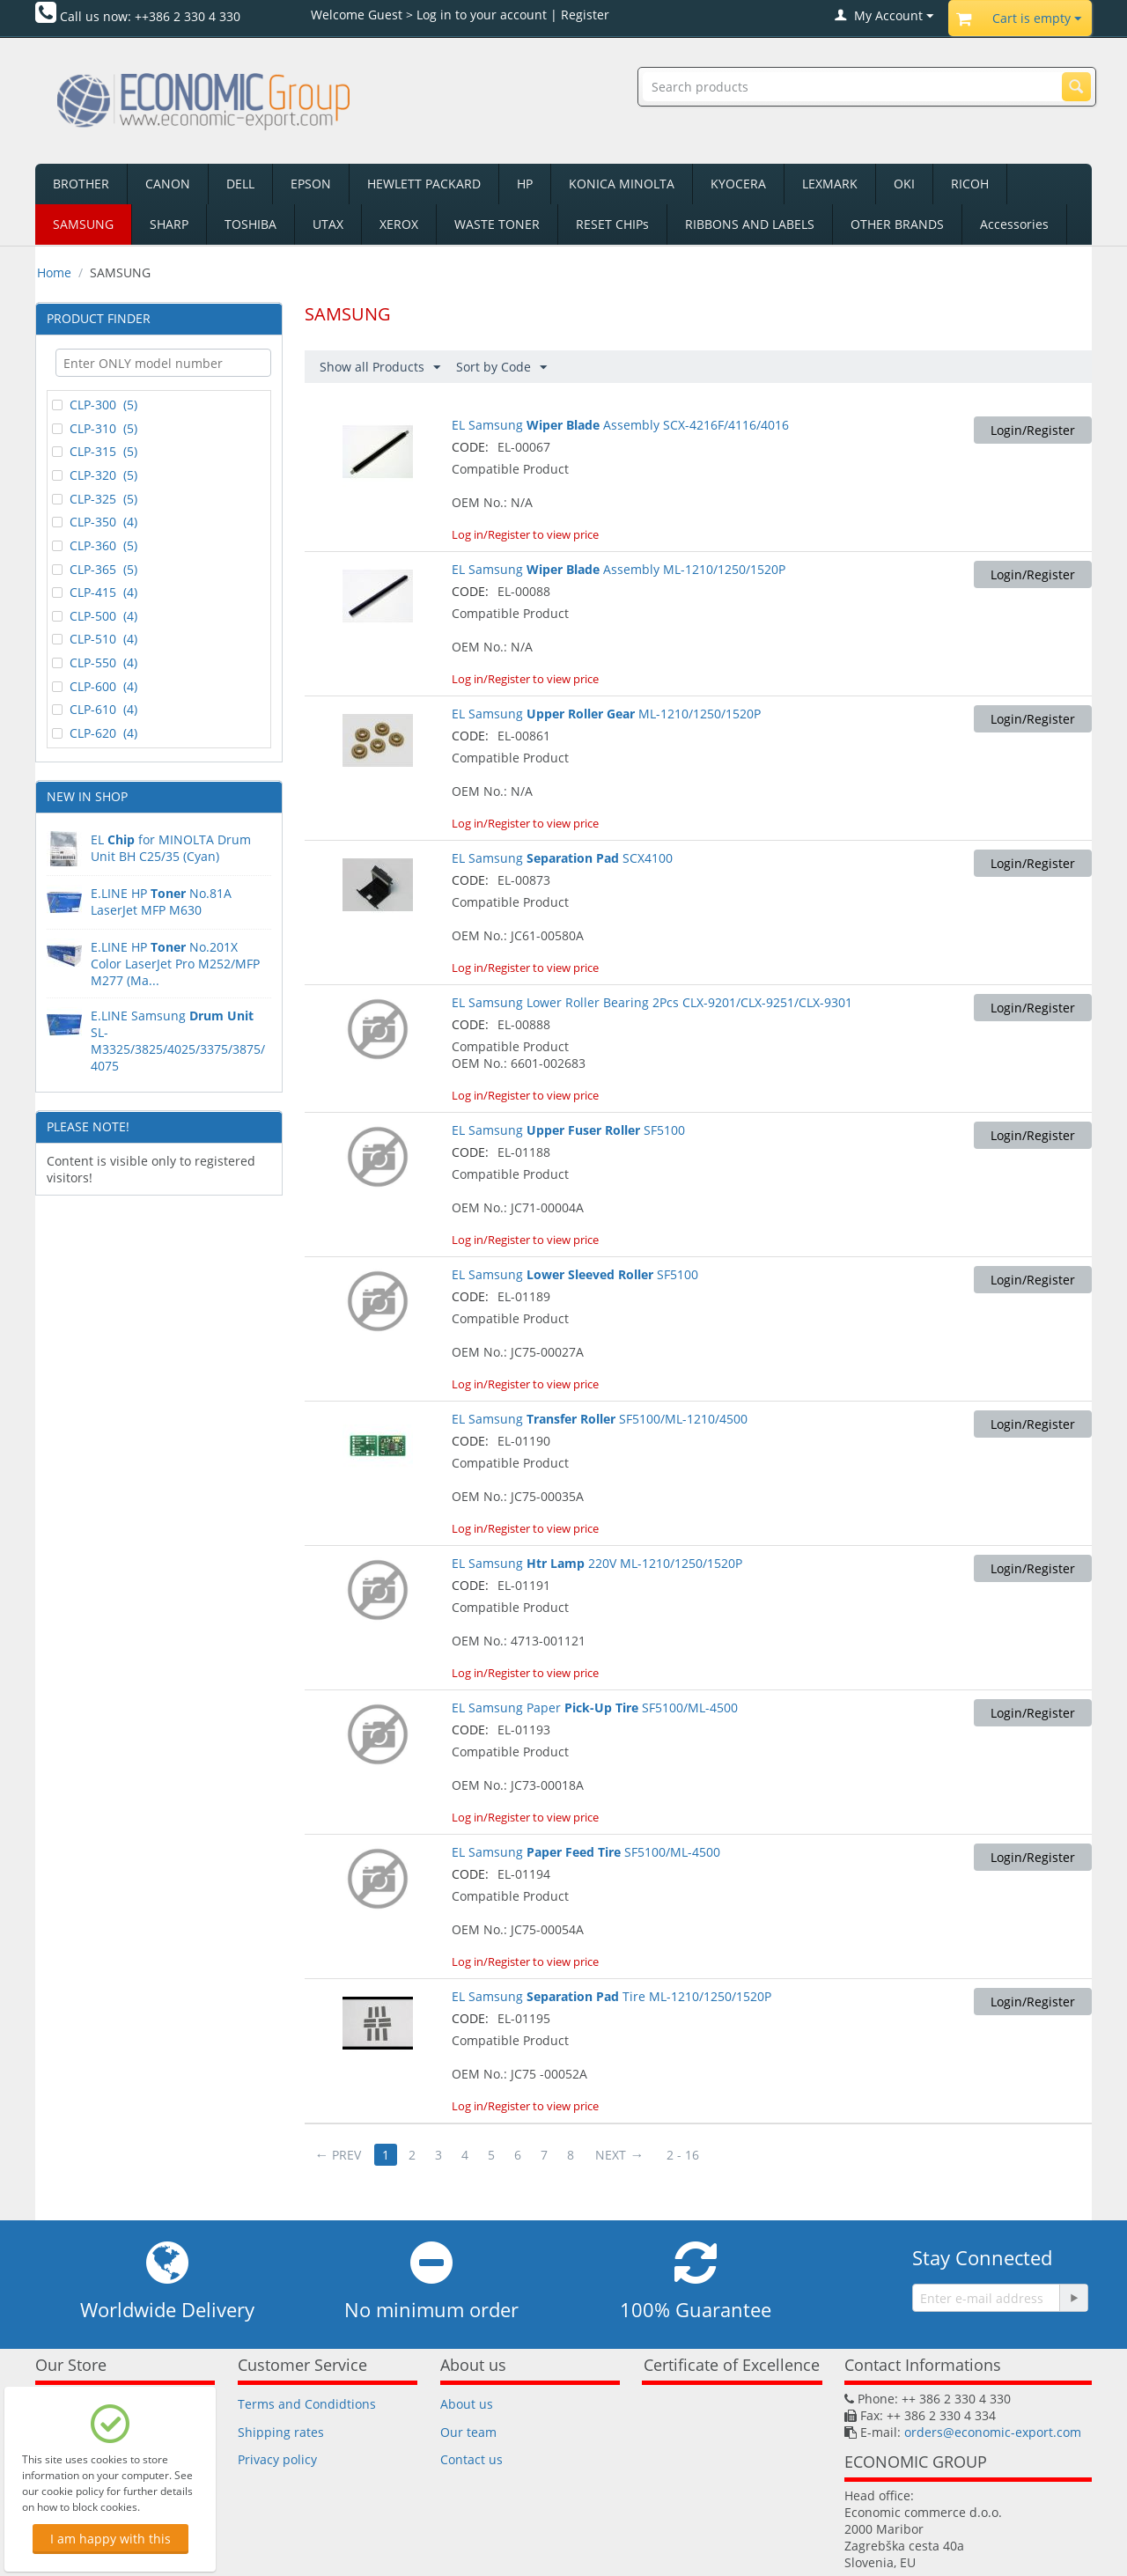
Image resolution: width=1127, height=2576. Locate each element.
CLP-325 (94, 499)
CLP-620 (94, 733)
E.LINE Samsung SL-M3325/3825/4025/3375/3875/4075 (178, 1040)
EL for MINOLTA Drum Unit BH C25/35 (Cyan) (171, 848)
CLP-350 (94, 522)
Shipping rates (281, 2432)
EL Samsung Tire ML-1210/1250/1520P (611, 1996)
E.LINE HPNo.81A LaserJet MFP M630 (161, 901)
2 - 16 (683, 2154)
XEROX (398, 224)
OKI (904, 183)
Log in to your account (481, 14)
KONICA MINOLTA (621, 183)
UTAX (328, 224)
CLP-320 (94, 475)
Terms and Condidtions (307, 2404)
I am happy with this (110, 2538)
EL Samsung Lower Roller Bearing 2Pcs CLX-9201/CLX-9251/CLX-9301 (652, 1002)
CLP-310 (94, 429)
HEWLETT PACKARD (424, 183)
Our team (468, 2432)
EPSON (311, 183)
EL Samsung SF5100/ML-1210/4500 (600, 1418)
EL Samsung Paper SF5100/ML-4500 (595, 1707)
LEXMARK (830, 183)
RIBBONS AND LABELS (749, 224)
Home (54, 272)
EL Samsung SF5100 (568, 1130)
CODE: (470, 446)
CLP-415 (94, 592)
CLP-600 (94, 687)
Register (585, 14)
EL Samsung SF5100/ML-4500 (586, 1852)
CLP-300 (94, 405)
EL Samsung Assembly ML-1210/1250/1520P (618, 569)
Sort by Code (501, 367)
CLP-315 (94, 452)
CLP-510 (94, 639)
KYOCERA (738, 183)
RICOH (970, 183)
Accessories (1014, 224)
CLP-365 (94, 570)
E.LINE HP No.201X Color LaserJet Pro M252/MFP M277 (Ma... (175, 963)
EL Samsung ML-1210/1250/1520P (606, 713)
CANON (167, 183)
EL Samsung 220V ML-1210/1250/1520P (597, 1563)
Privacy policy (277, 2459)
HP (525, 183)
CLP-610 (94, 710)
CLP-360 (94, 546)
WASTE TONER (497, 224)
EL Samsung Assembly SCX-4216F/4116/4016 (620, 424)
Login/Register (1033, 430)
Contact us (471, 2459)
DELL (240, 183)
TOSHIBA (250, 224)
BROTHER (81, 183)
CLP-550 (94, 663)
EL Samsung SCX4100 (562, 858)
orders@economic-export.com (992, 2432)
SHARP (169, 224)
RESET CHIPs (612, 224)
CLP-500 (94, 616)
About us (466, 2404)
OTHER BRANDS (897, 224)
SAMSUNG (83, 224)
